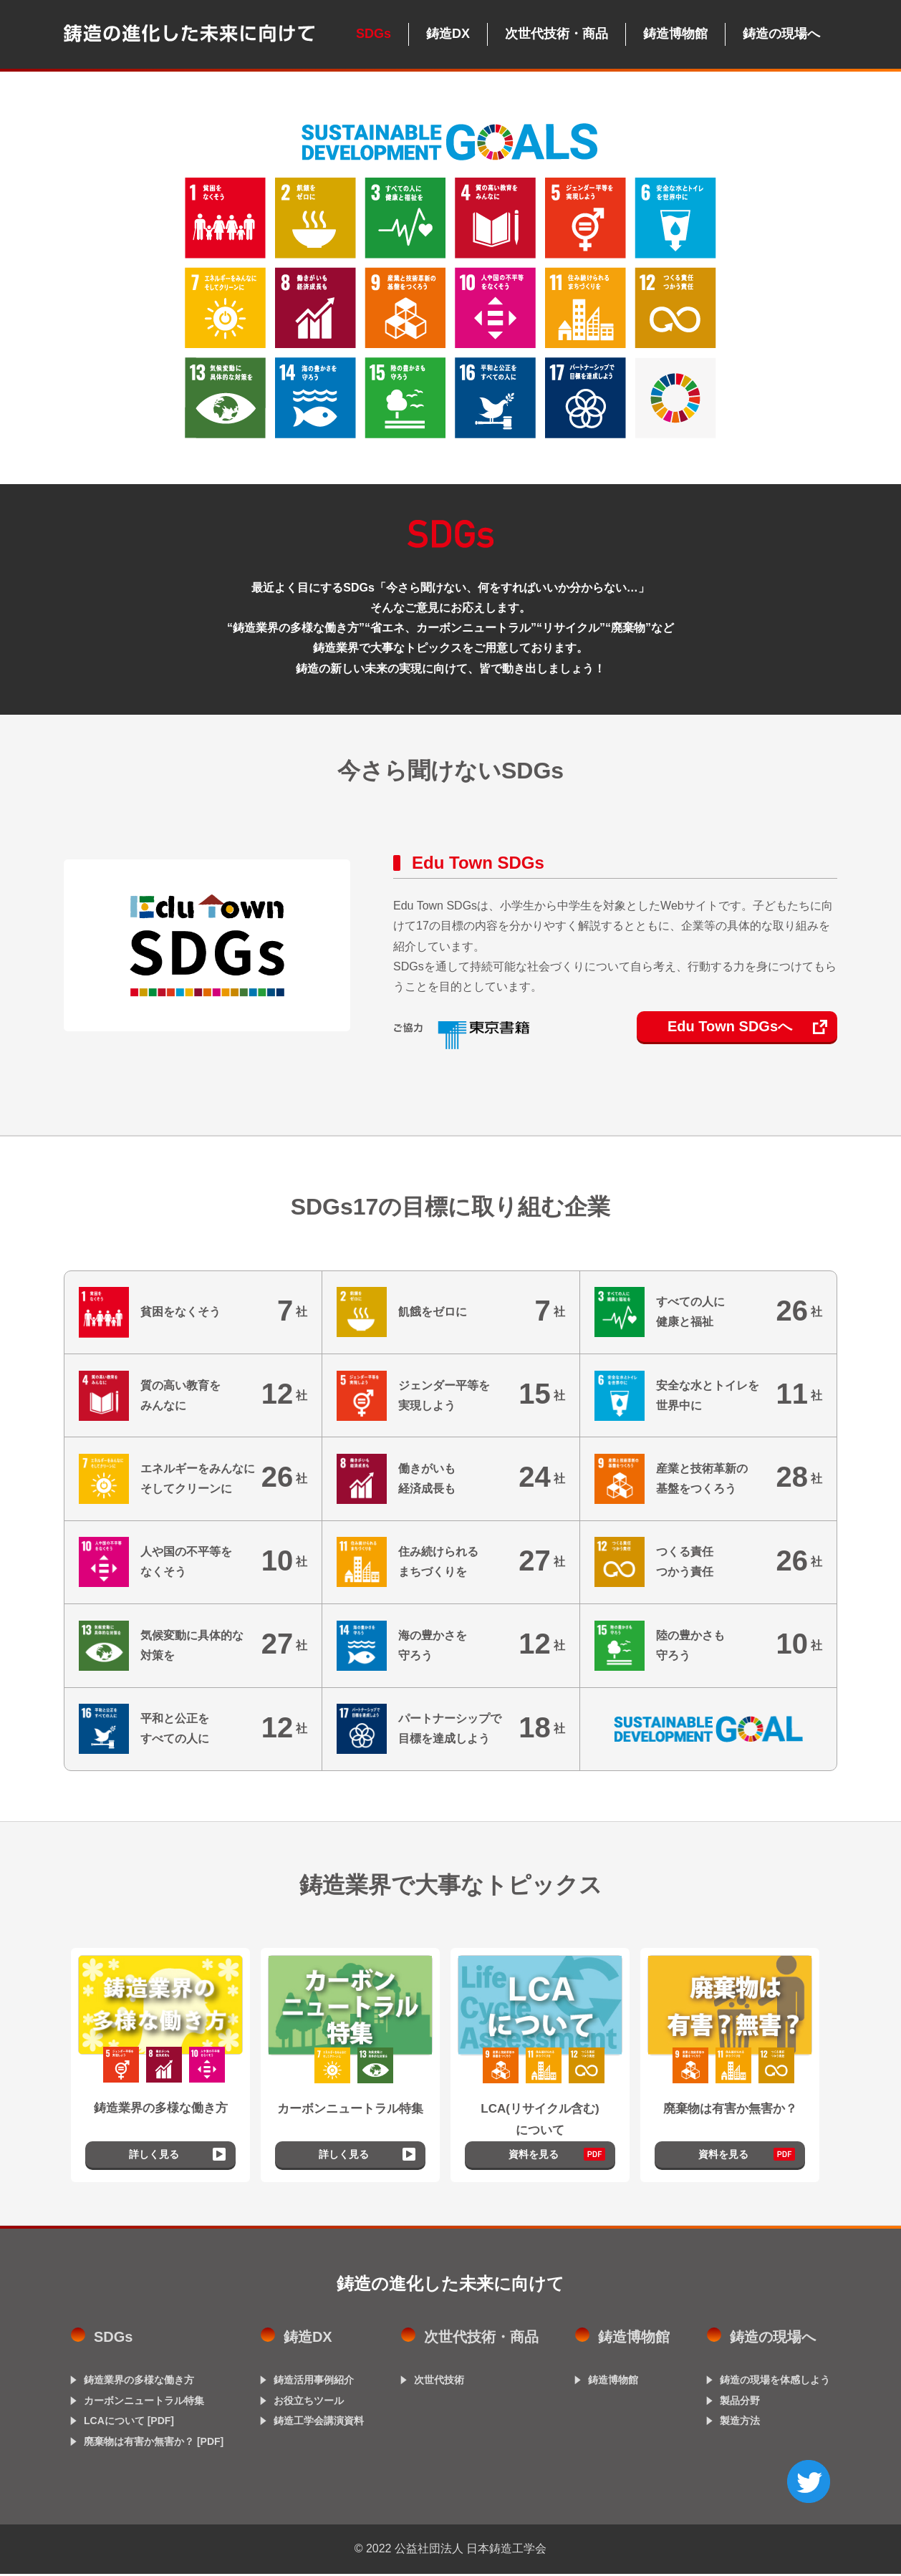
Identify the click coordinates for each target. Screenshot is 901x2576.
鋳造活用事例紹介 (314, 2382)
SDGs (373, 33)
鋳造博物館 (675, 33)
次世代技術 (439, 2382)
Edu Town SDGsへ (730, 1026)
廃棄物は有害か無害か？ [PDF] (153, 2444)
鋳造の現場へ (781, 33)
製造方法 (740, 2423)
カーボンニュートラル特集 (144, 2402)
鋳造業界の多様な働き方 (139, 2382)
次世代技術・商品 (556, 33)
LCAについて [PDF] (129, 2423)
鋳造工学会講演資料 (319, 2423)
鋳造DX (448, 33)
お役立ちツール (309, 2402)
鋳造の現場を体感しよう (775, 2382)
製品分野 (740, 2402)
